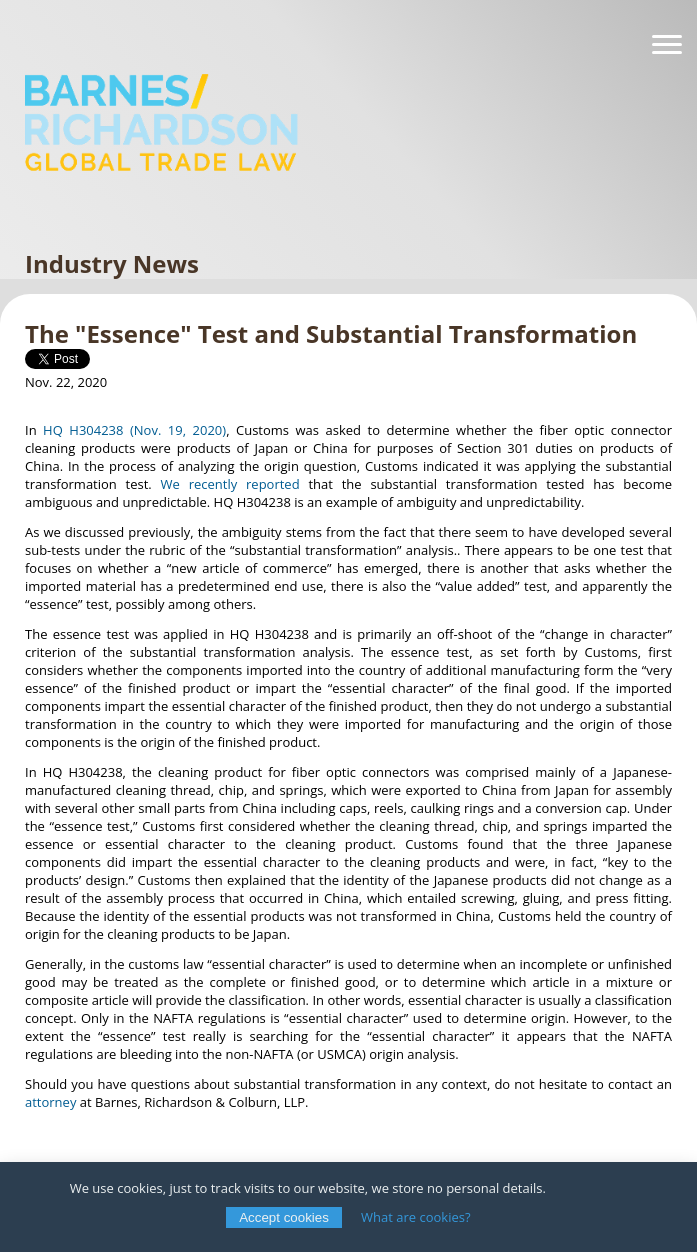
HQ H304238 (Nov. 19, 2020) (134, 430)
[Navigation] (667, 45)
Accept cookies (284, 1217)
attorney (50, 1102)
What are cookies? (416, 1217)
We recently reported (230, 484)
